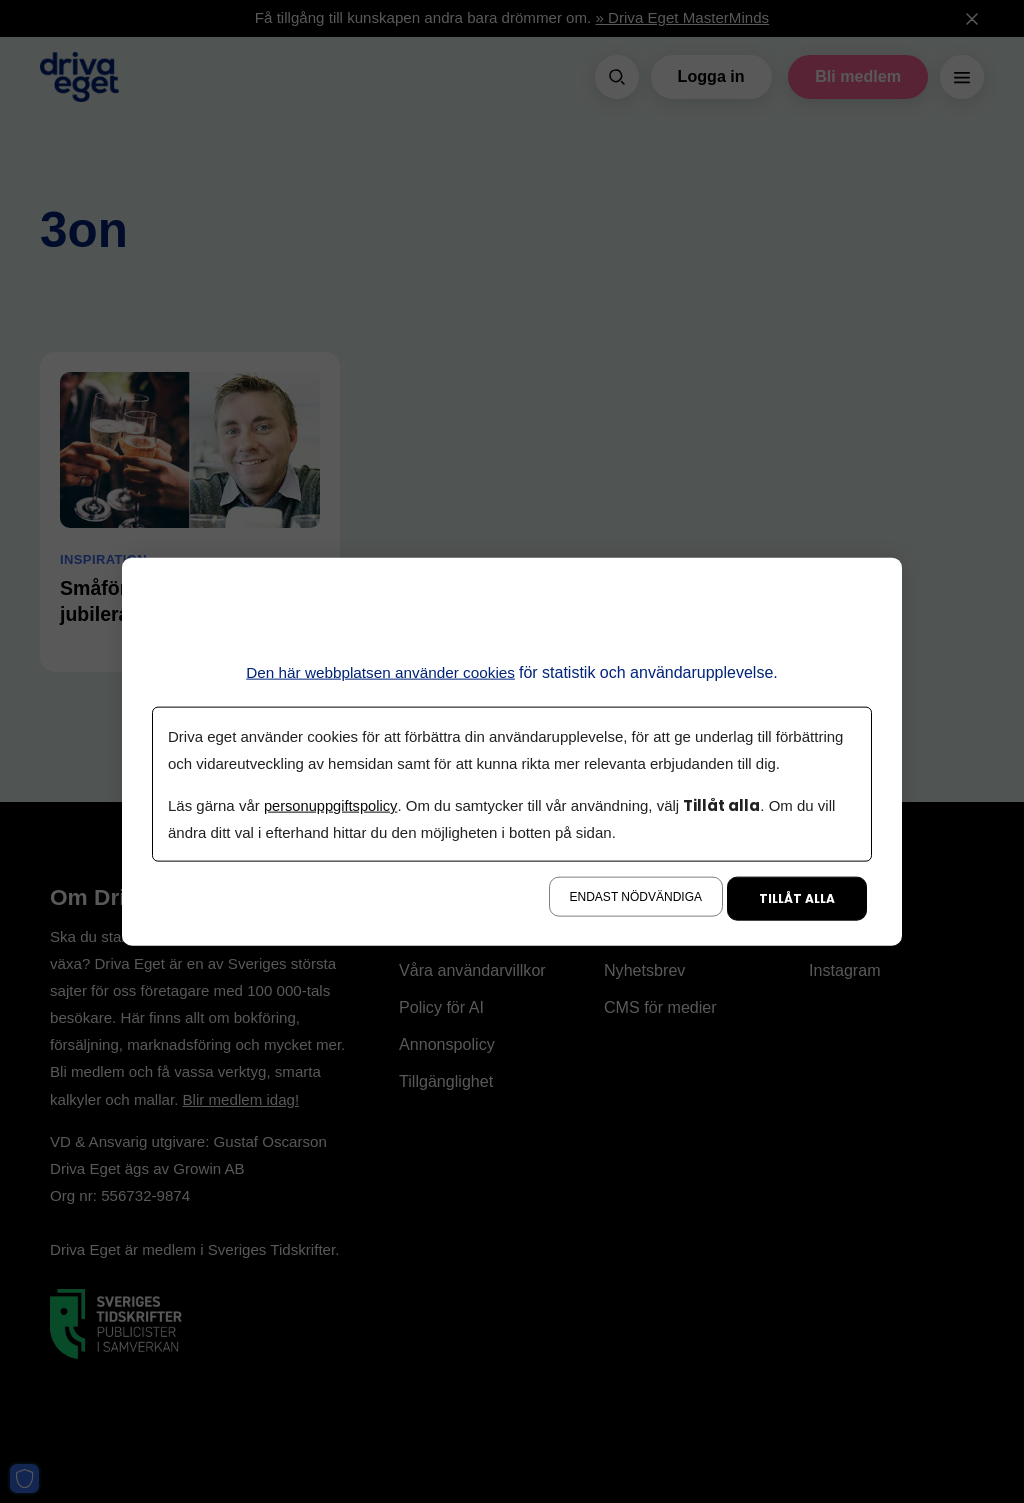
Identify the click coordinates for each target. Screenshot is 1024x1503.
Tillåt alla (797, 898)
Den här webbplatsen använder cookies (380, 671)
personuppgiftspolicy (332, 805)
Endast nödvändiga (636, 897)
